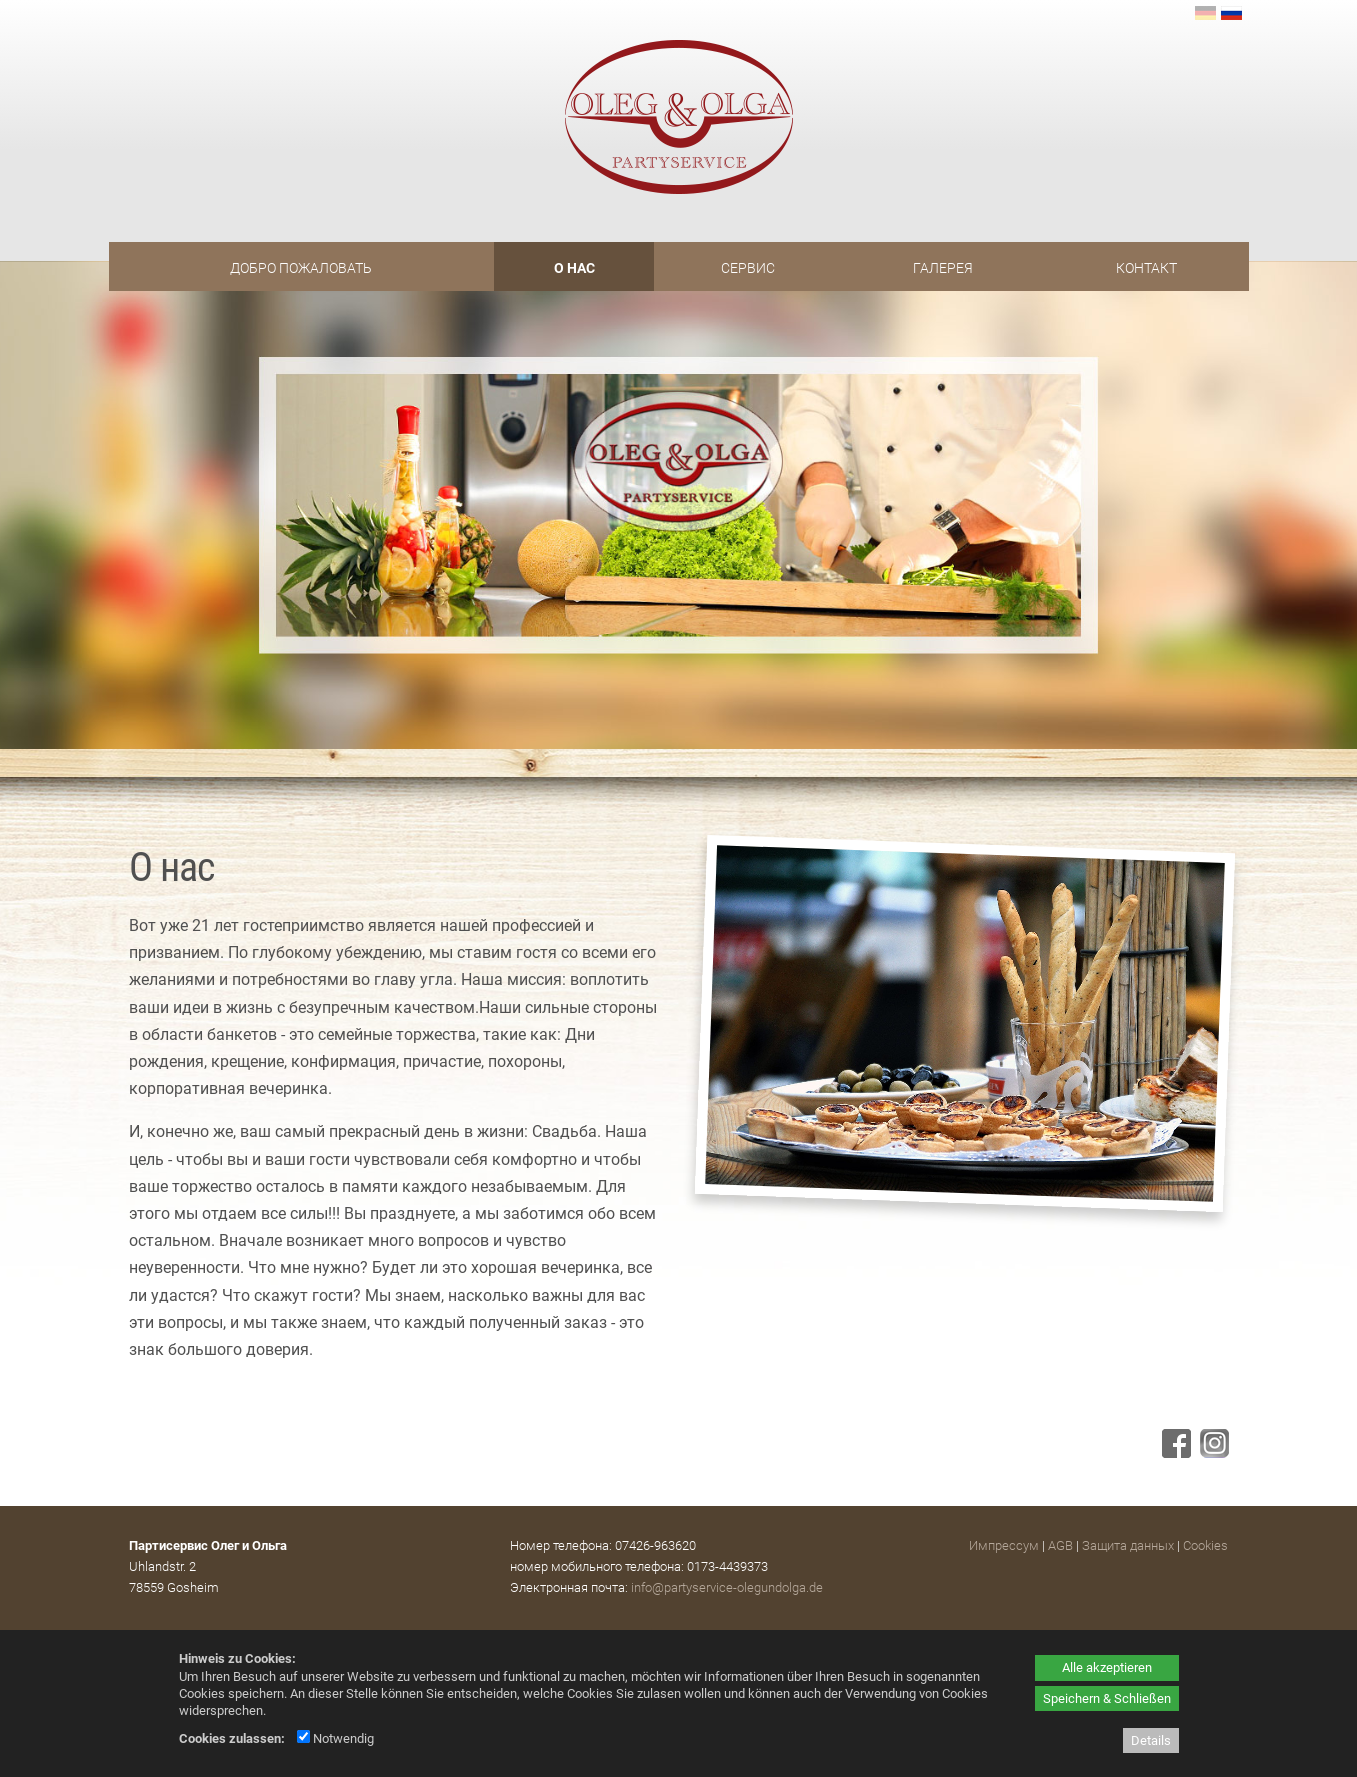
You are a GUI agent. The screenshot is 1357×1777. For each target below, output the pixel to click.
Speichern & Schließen (1107, 1698)
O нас (574, 268)
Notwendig (335, 1738)
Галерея (943, 268)
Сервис (748, 268)
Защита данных (1128, 1545)
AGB (1060, 1545)
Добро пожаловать (301, 268)
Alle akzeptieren (1107, 1667)
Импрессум (1004, 1545)
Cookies (1205, 1545)
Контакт (1146, 268)
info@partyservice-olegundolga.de (727, 1587)
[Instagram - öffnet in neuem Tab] (1212, 1452)
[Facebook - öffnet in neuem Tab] (1174, 1452)
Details (1151, 1740)
